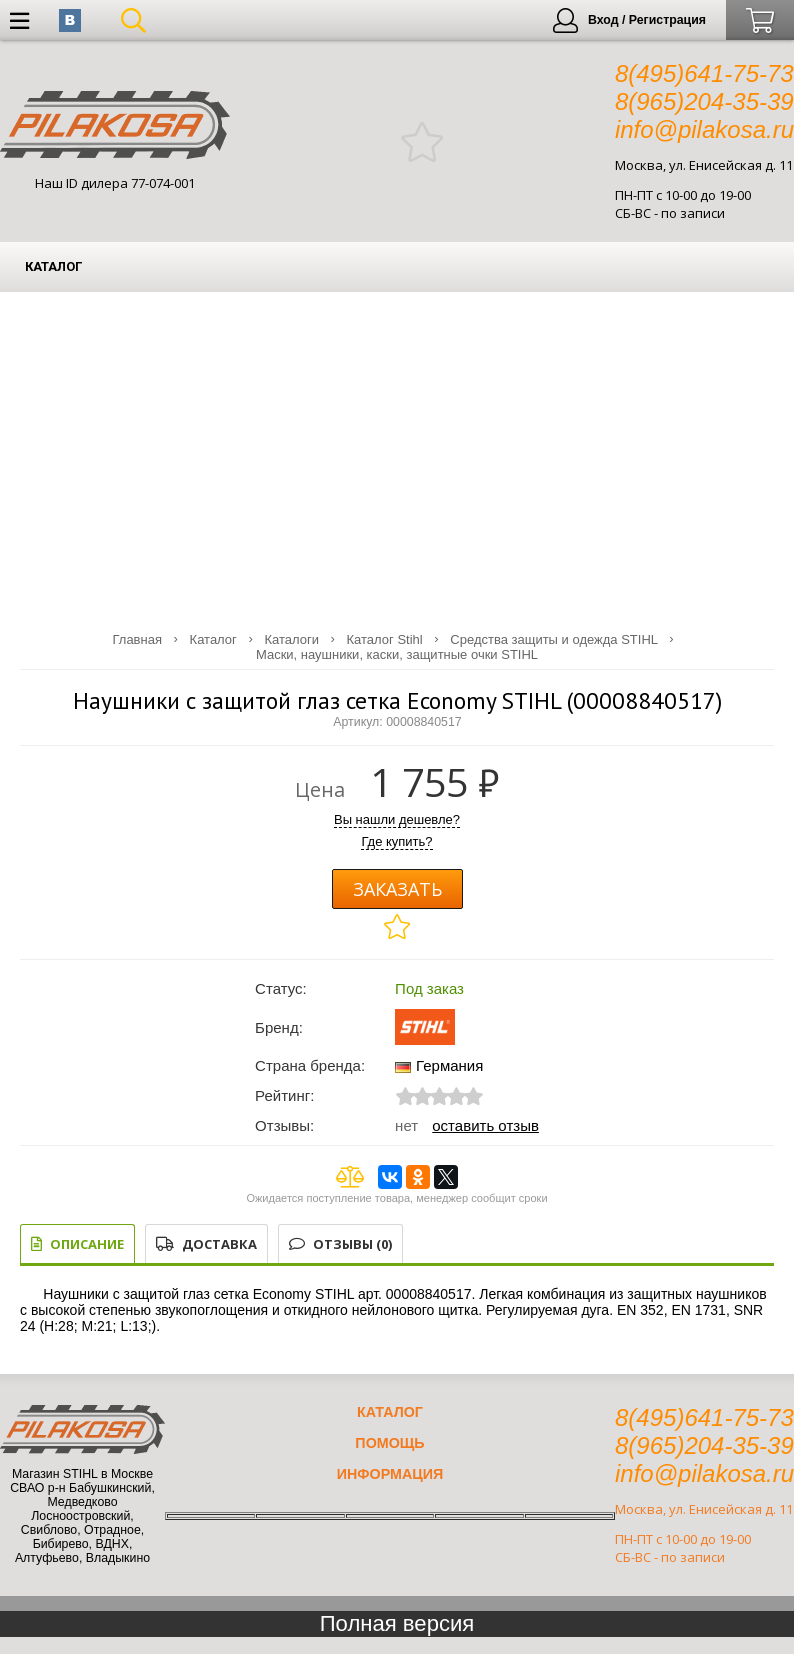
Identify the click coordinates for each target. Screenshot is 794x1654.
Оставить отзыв (485, 1125)
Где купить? (396, 841)
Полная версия (397, 1623)
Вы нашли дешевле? (397, 819)
